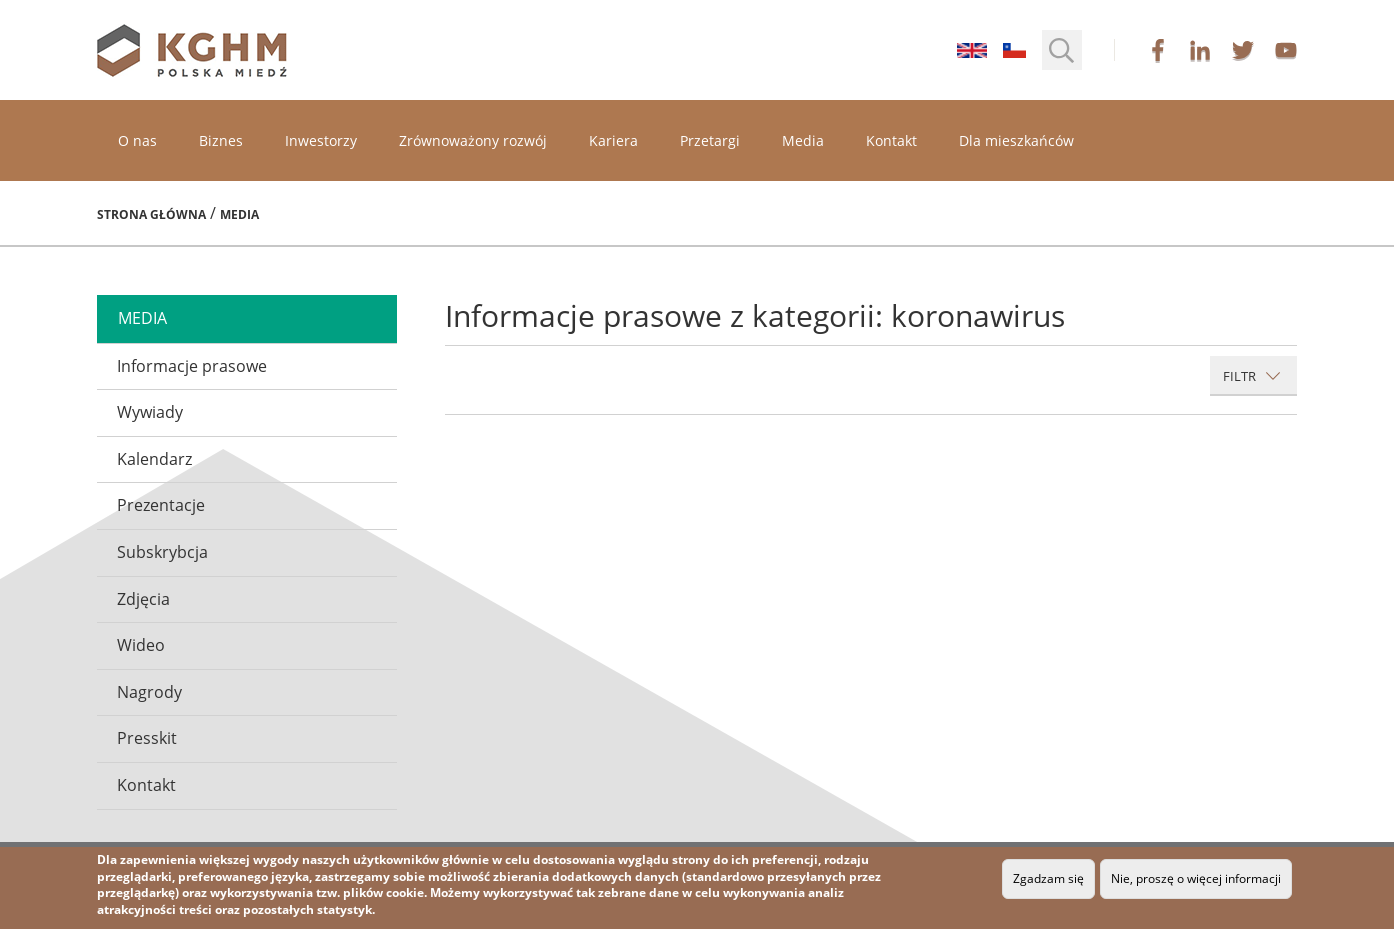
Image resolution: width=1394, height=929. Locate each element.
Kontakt (891, 140)
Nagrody (149, 692)
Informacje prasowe (192, 366)
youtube (1286, 50)
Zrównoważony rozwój (473, 140)
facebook (1158, 50)
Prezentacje (161, 505)
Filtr (1252, 376)
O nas (137, 140)
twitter (1243, 50)
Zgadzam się (1048, 878)
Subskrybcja (162, 552)
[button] (1062, 50)
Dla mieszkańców (1016, 140)
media (142, 318)
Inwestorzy (321, 140)
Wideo (141, 645)
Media (803, 140)
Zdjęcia (143, 599)
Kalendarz (154, 459)
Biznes (221, 140)
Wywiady (150, 412)
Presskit (147, 738)
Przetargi (710, 140)
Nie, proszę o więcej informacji (1196, 878)
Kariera (613, 140)
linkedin (1200, 50)
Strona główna (151, 214)
